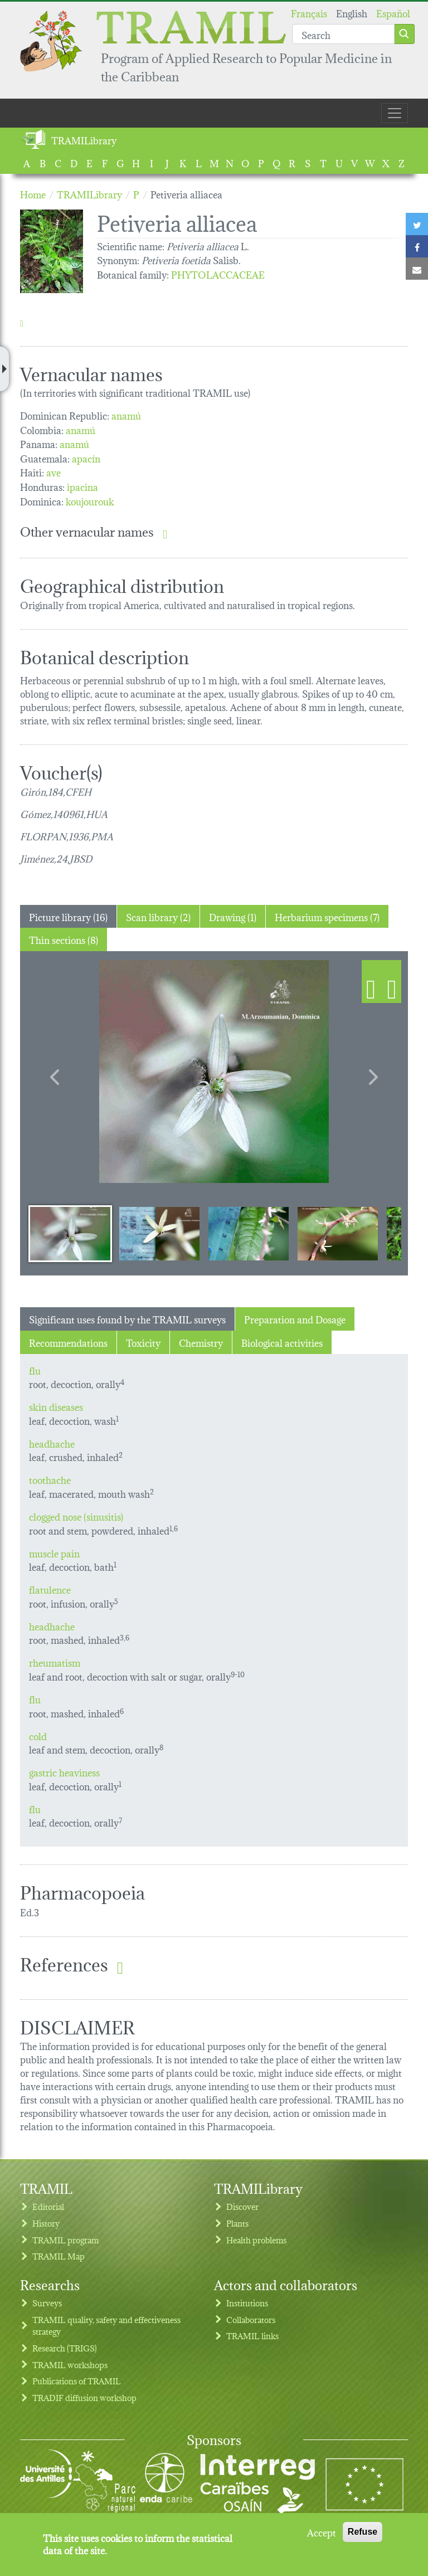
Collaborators (250, 2319)
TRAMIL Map (58, 2255)
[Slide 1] (70, 1233)
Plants (237, 2223)
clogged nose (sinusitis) (76, 1515)
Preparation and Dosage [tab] (295, 1318)
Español (393, 12)
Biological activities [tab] (282, 1342)
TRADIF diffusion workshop (84, 2397)
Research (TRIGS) (64, 2347)
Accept (321, 2532)
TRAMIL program (65, 2239)
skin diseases (56, 1406)
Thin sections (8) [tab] (63, 939)
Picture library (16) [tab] (68, 916)
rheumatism (54, 1661)
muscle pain (54, 1552)
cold (38, 1735)
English (351, 12)
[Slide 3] (248, 1233)
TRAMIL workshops (70, 2364)
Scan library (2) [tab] (158, 916)
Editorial (48, 2206)
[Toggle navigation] (394, 113)
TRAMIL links (252, 2335)
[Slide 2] (159, 1233)
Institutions (247, 2302)
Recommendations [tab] (68, 1342)
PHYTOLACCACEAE (218, 273)
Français (309, 12)
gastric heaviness (64, 1771)
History (46, 2223)
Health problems (256, 2239)
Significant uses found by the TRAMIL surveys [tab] (127, 1318)
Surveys (47, 2302)
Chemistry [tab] (201, 1342)
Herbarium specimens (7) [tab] (327, 916)
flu (35, 1369)
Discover (242, 2206)
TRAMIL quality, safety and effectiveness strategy (106, 2325)
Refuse (362, 2531)
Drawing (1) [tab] (232, 916)
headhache (52, 1442)
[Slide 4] (338, 1233)
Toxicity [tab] (143, 1342)
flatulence (50, 1588)
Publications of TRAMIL (76, 2380)
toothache (50, 1479)
